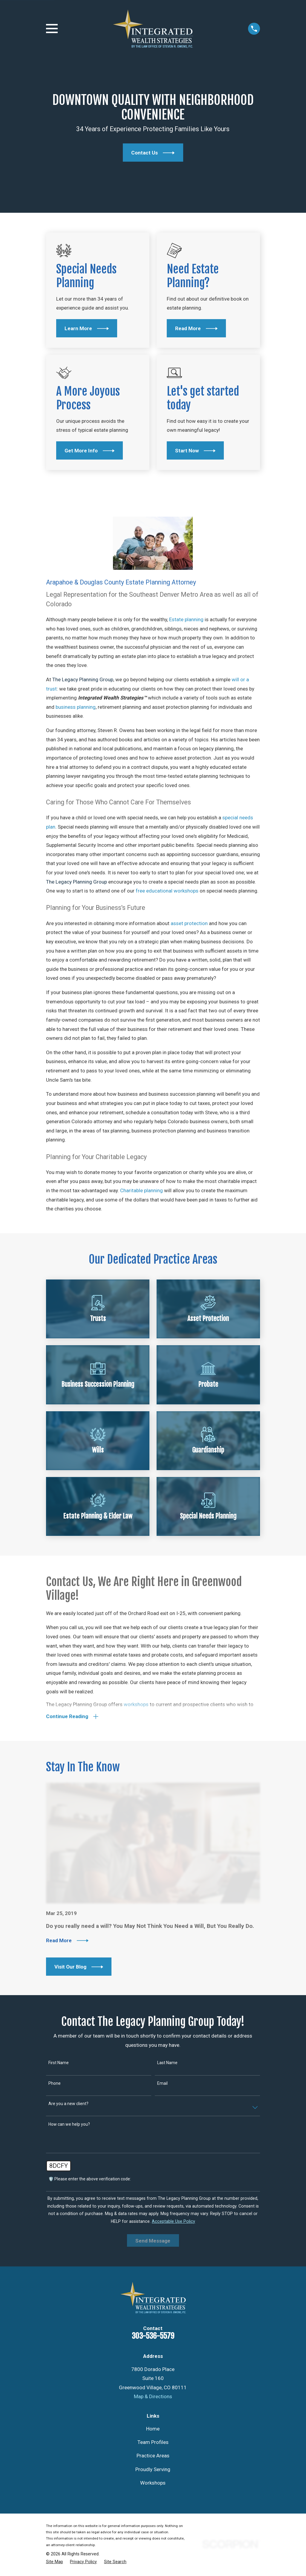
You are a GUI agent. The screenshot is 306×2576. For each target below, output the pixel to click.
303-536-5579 (153, 2337)
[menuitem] (54, 2563)
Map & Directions (153, 2398)
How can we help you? (69, 2125)
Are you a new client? (68, 2104)
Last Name (167, 2063)
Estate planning (186, 619)
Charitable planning (141, 1190)
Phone (54, 2084)
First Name (58, 2063)
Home (153, 2430)
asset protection (189, 923)
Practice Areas (153, 2457)
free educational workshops (167, 891)
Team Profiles (153, 2443)
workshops (136, 1705)
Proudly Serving (152, 2471)
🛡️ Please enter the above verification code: (89, 2180)
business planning (76, 707)
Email (162, 2084)
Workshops (153, 2484)
